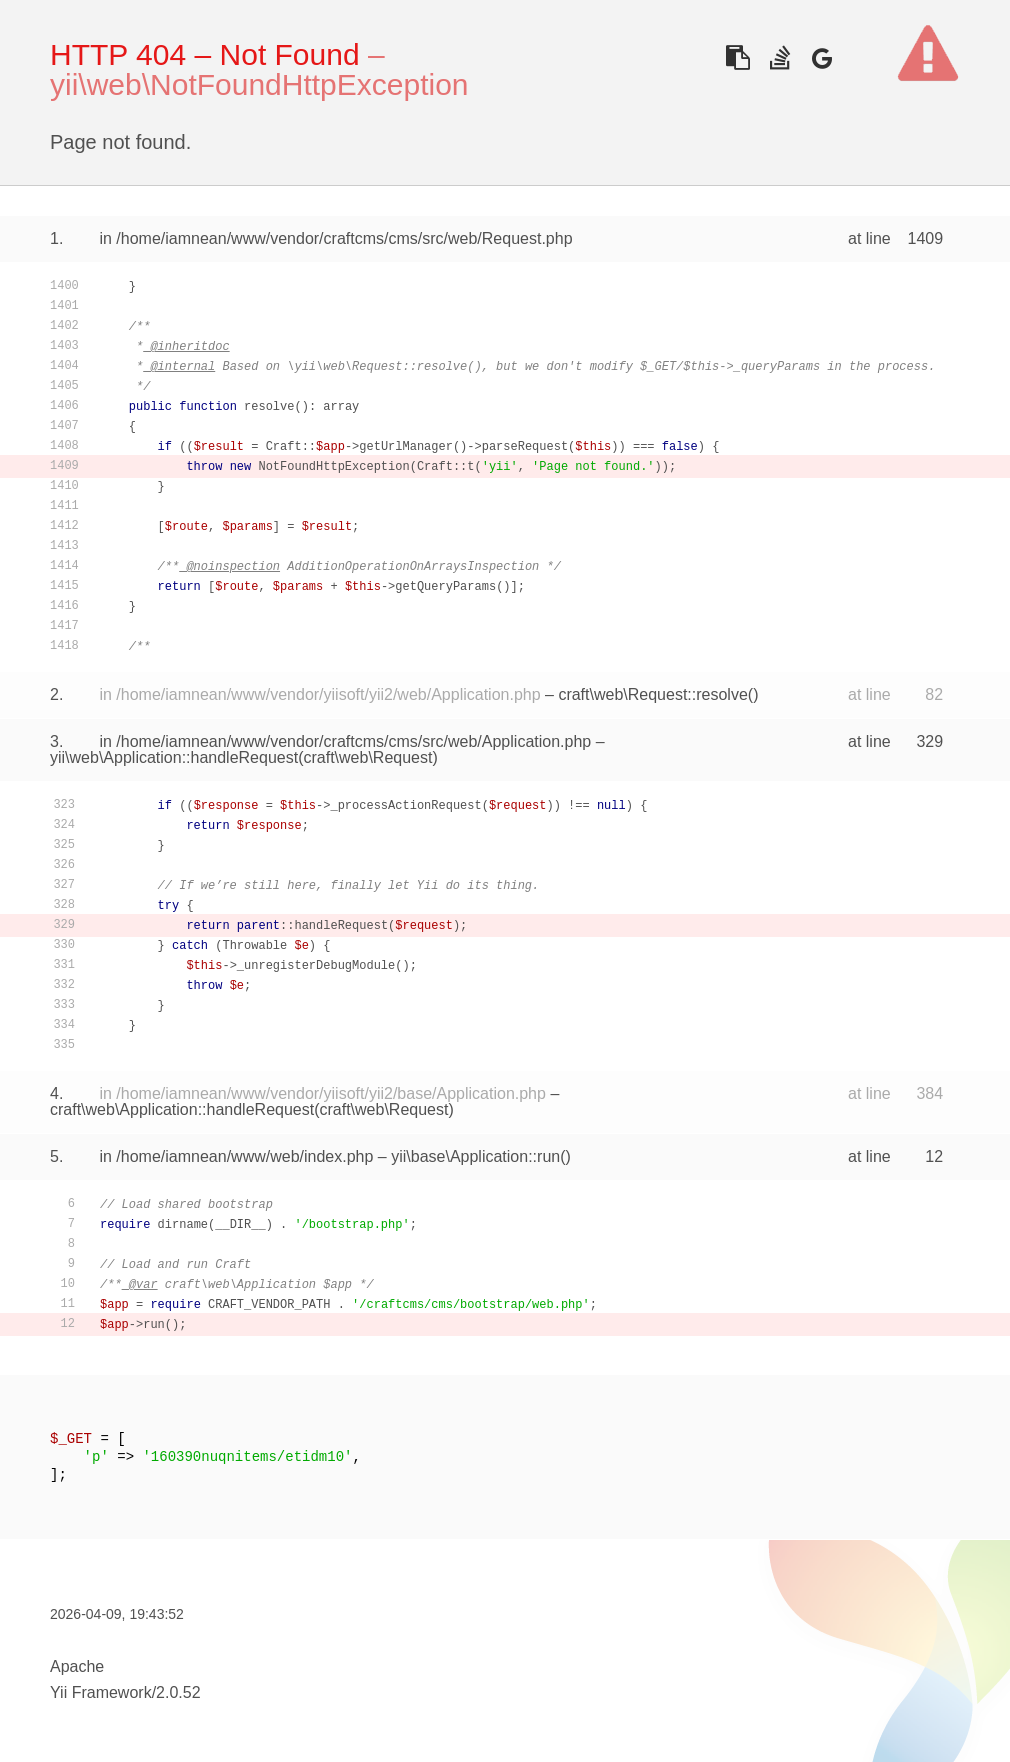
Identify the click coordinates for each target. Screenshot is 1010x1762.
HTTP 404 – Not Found (205, 54)
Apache (77, 1666)
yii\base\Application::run (475, 1156)
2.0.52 (178, 1692)
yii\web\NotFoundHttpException (259, 84)
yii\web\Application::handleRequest (174, 757)
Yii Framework (101, 1692)
